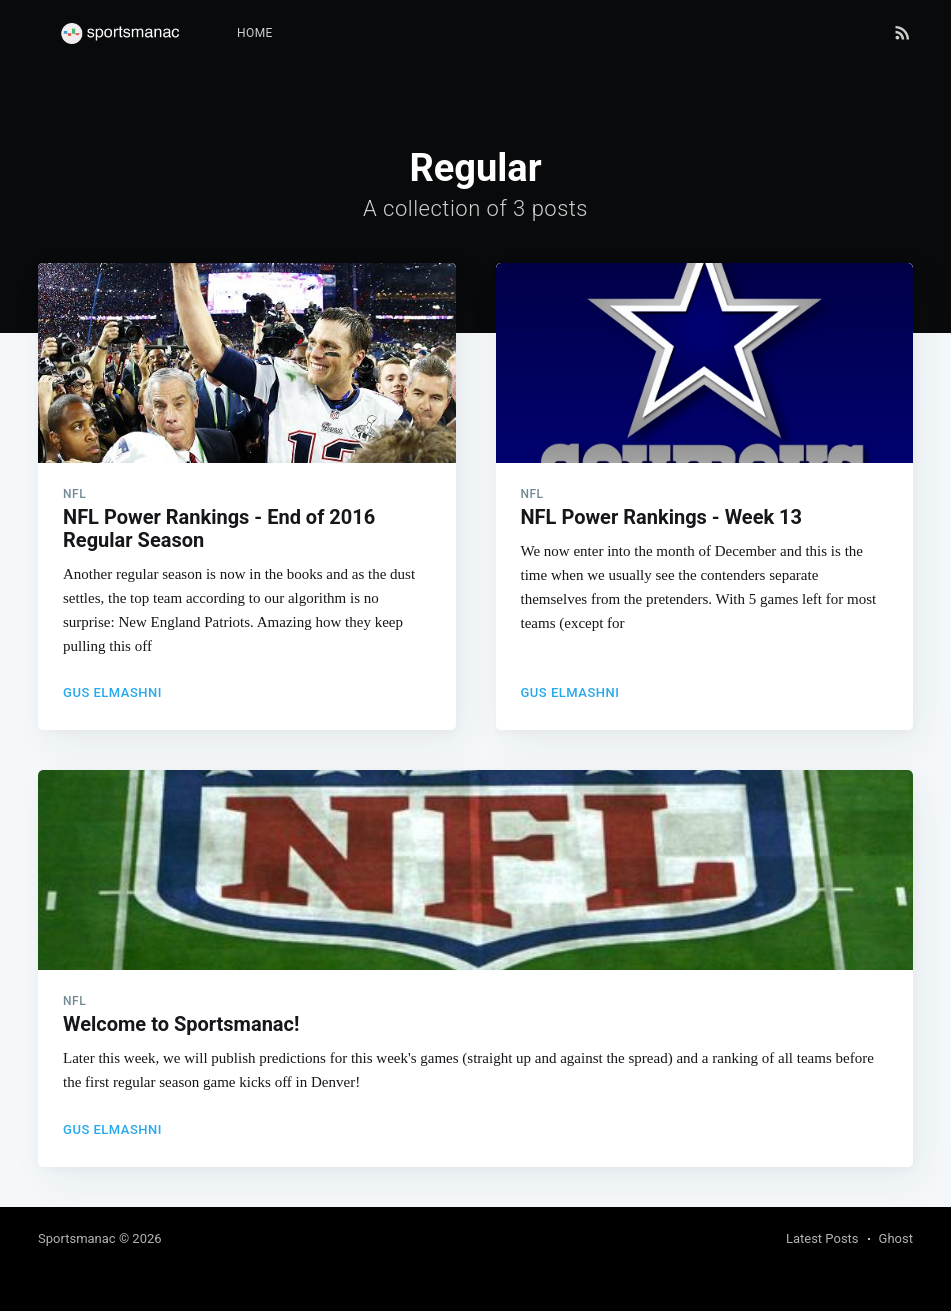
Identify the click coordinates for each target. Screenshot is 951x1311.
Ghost (896, 1238)
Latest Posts (822, 1238)
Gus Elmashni (112, 692)
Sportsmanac (77, 1238)
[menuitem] (255, 33)
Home (255, 33)
